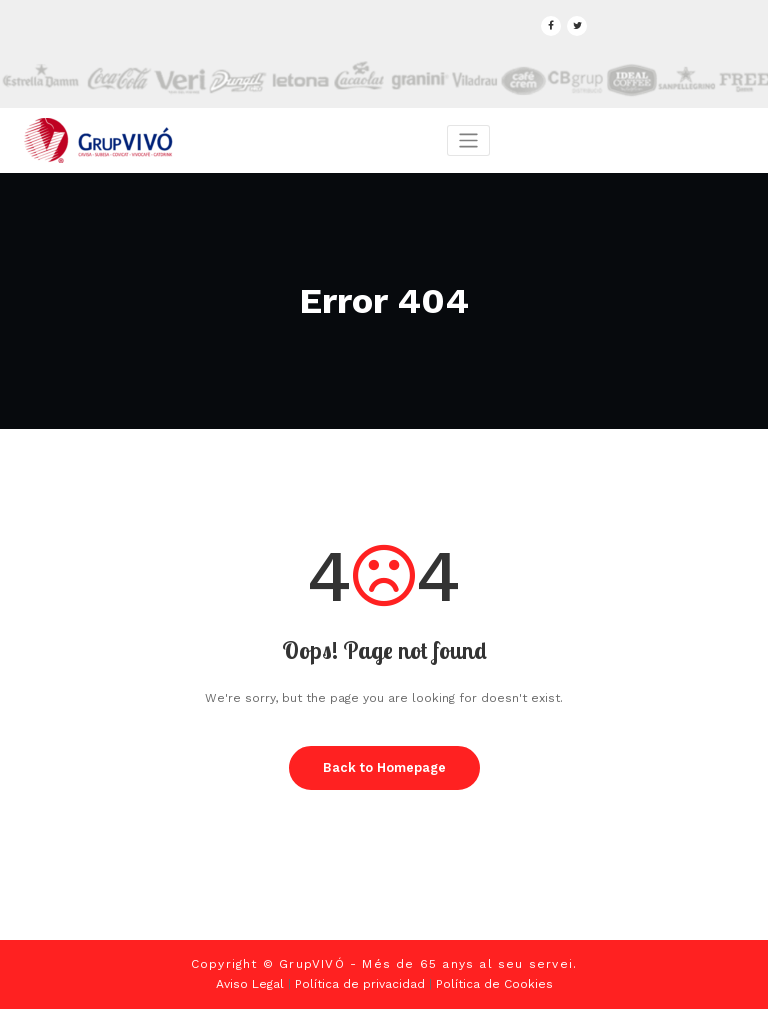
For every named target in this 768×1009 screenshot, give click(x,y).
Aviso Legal (250, 984)
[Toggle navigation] (468, 140)
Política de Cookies (494, 984)
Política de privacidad (360, 984)
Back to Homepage (384, 767)
